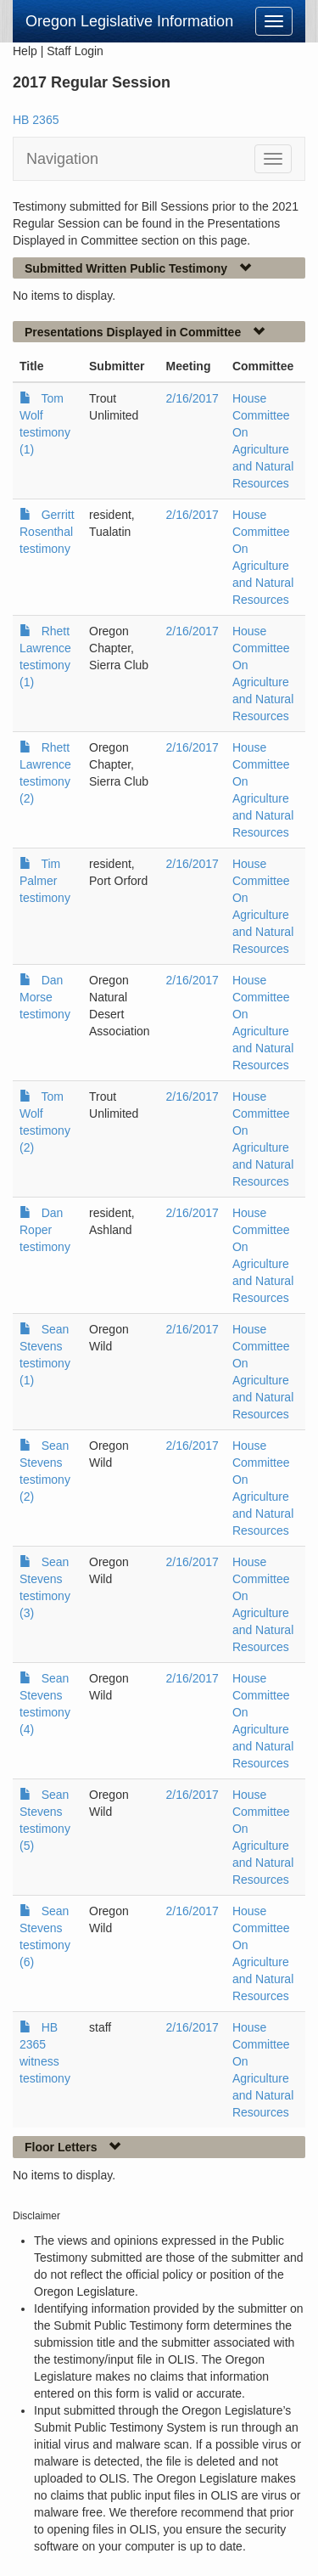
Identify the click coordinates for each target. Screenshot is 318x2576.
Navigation (62, 158)
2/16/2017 (192, 398)
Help (25, 51)
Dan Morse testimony (45, 997)
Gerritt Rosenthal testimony (47, 531)
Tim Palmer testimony (45, 881)
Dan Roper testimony (45, 1230)
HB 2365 (36, 120)
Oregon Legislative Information (129, 21)
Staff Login (75, 51)
